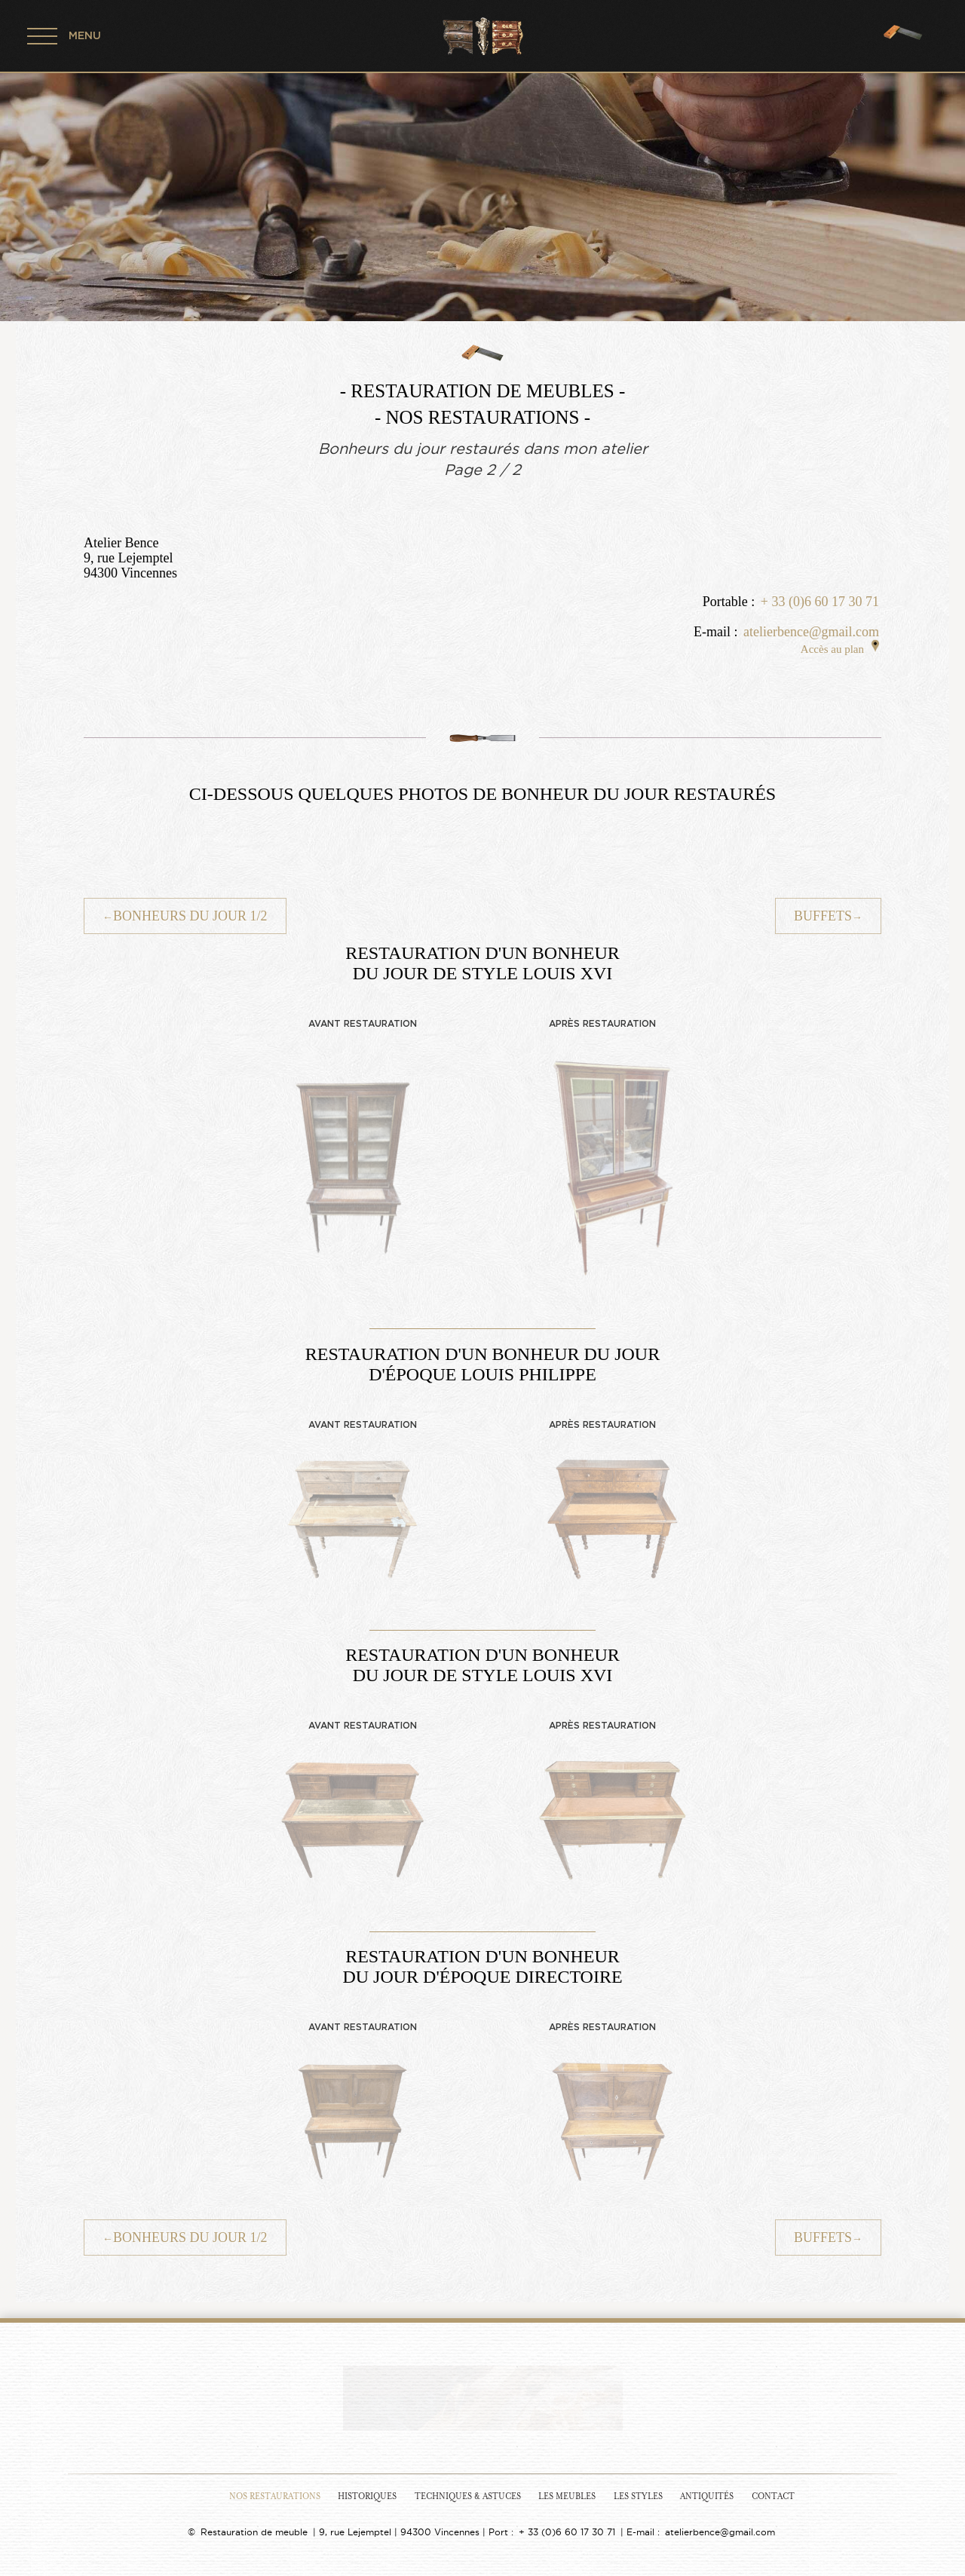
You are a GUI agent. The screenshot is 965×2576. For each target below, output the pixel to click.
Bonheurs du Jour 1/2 (185, 916)
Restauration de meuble (254, 2532)
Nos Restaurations (274, 2496)
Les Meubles (567, 2496)
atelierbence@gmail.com (811, 631)
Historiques (367, 2496)
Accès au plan (840, 649)
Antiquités (707, 2496)
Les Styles (638, 2496)
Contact (773, 2496)
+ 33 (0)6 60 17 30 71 (820, 601)
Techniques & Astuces (468, 2496)
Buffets (828, 916)
